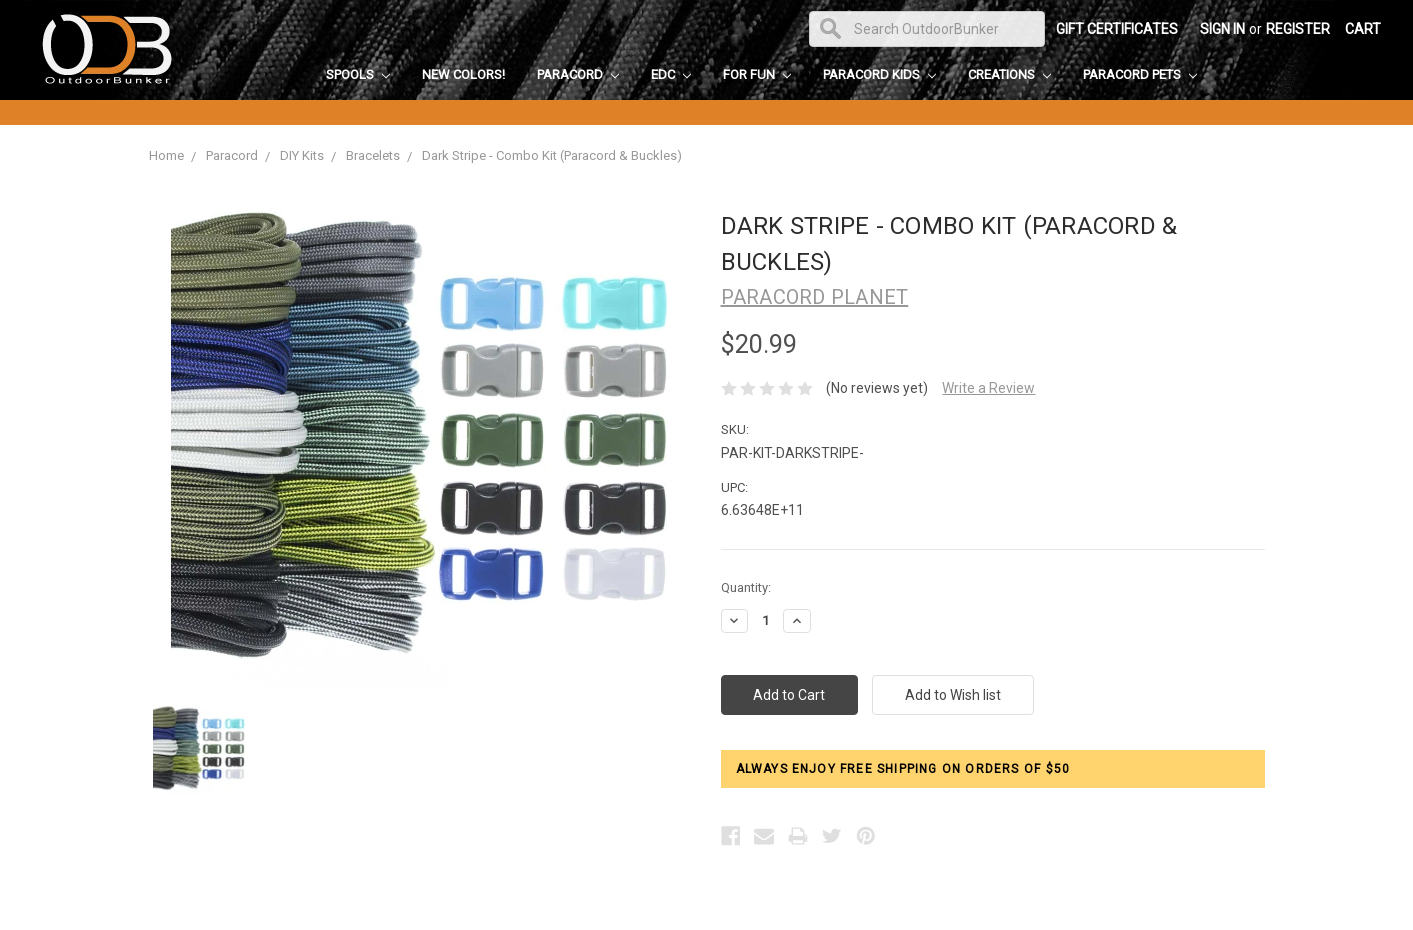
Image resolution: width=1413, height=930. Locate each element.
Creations (1009, 74)
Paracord (578, 74)
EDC (671, 74)
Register (1298, 29)
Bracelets (373, 155)
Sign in (1222, 29)
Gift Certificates (1117, 29)
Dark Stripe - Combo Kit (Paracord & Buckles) (552, 155)
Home (166, 155)
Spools (358, 74)
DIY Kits (302, 155)
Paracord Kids (879, 74)
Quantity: (746, 587)
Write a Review (988, 388)
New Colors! (463, 74)
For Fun (757, 74)
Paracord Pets (1140, 74)
